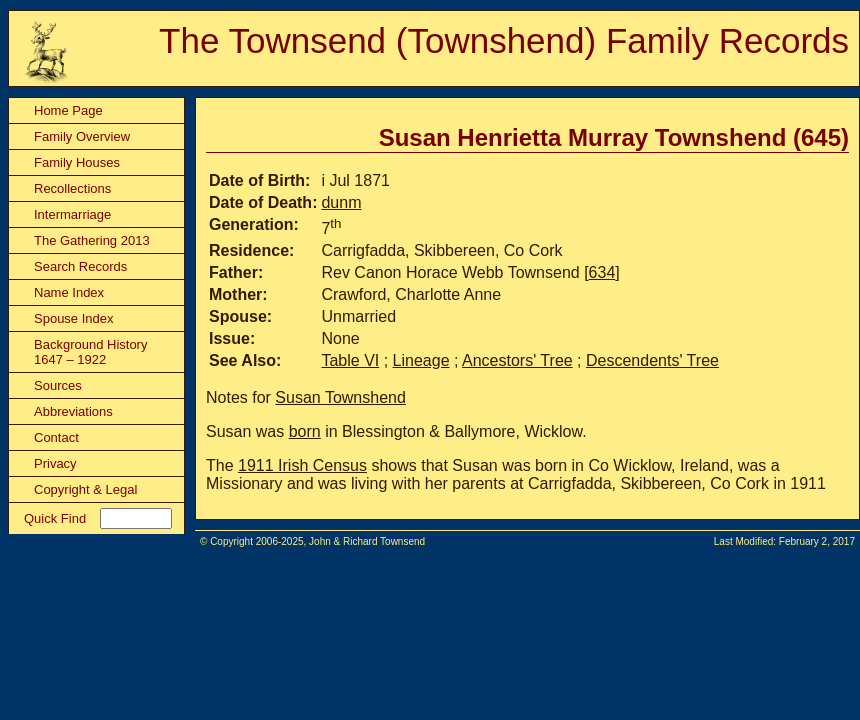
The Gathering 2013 (92, 240)
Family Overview (82, 136)
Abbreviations (73, 411)
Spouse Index (74, 318)
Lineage (421, 360)
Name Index (69, 292)
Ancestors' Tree (517, 360)
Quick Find (55, 518)
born (305, 431)
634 (602, 272)
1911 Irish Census (302, 465)
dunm (341, 202)
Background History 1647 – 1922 (90, 352)
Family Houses (77, 162)
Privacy (55, 463)
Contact (56, 437)
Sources (58, 385)
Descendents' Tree (652, 360)
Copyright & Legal (85, 489)
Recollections (72, 188)
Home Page (68, 110)
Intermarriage (72, 214)
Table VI (350, 360)
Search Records (80, 266)
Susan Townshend (340, 397)
